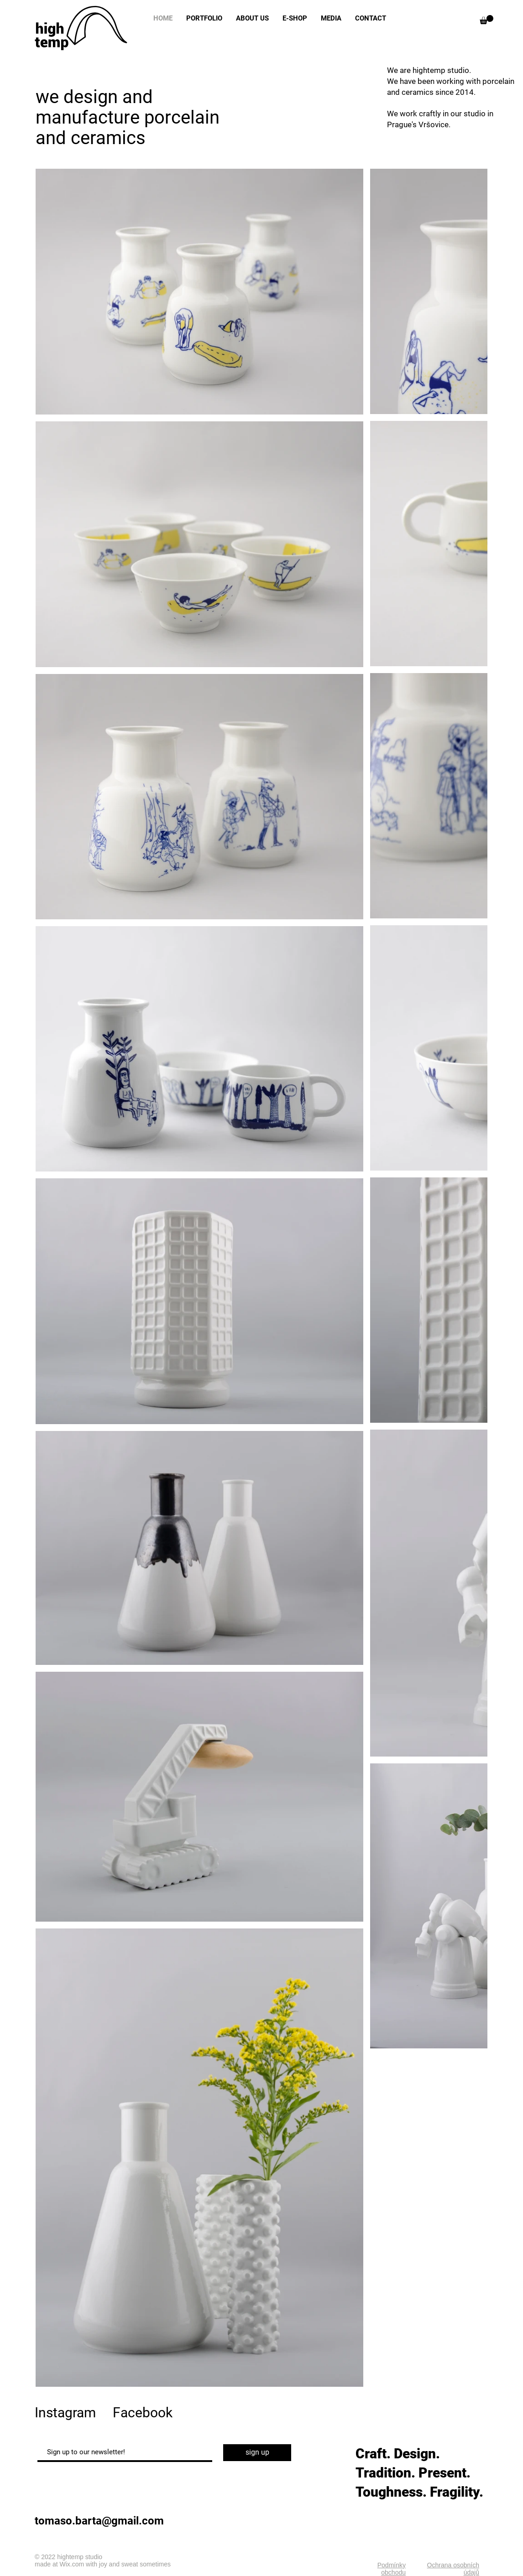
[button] (486, 19)
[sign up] (257, 2452)
